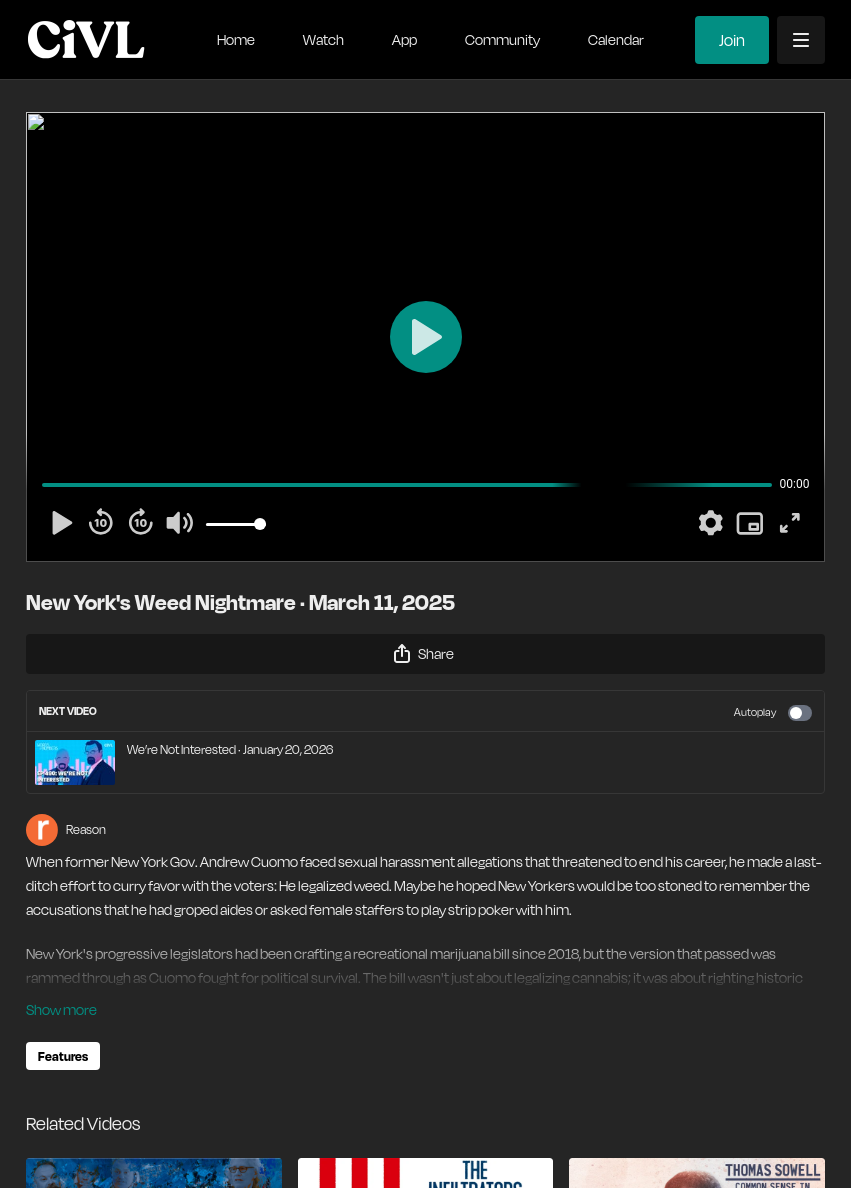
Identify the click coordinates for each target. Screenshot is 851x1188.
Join (732, 40)
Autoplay (773, 713)
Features (63, 1056)
